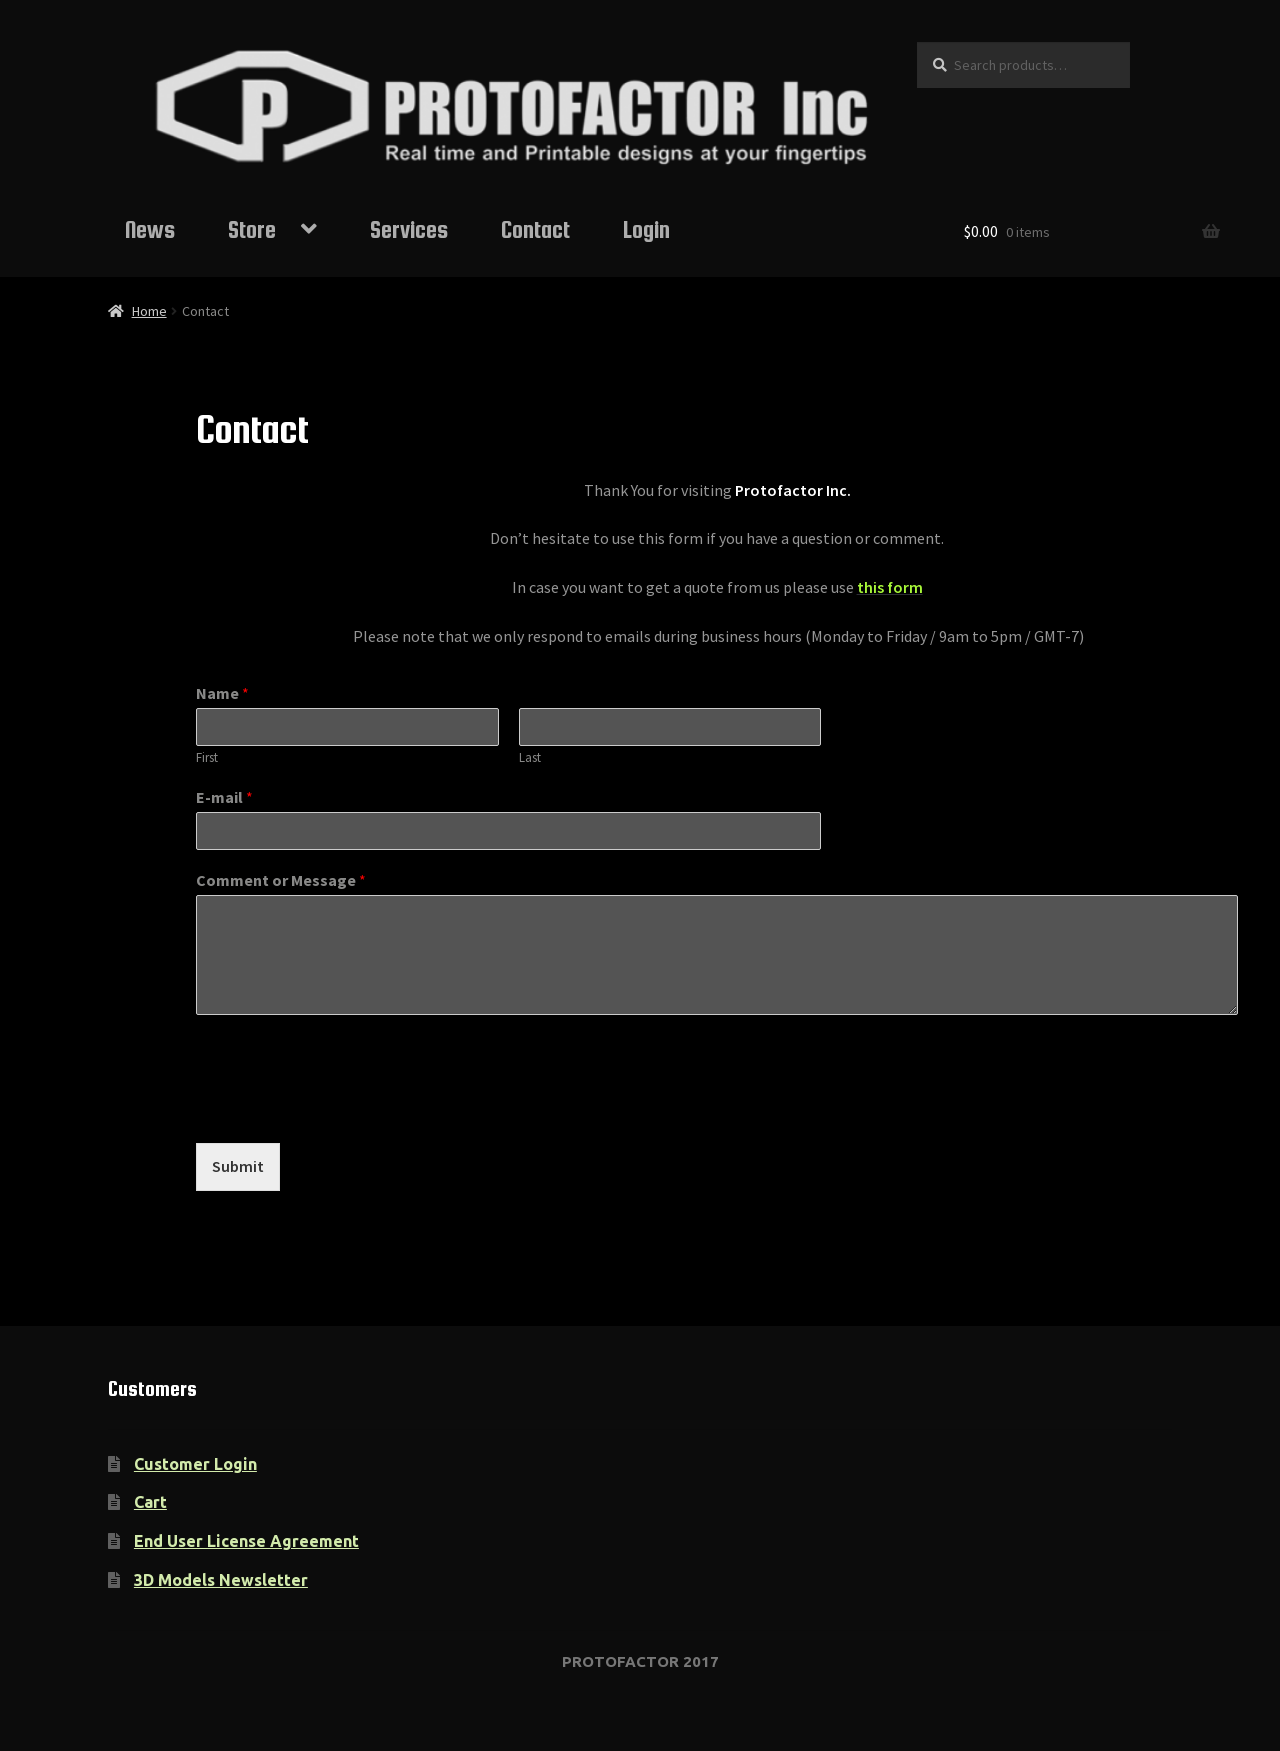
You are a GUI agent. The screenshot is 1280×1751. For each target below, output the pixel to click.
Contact (535, 229)
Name (222, 693)
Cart (150, 1502)
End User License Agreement (246, 1541)
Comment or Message (281, 880)
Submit (238, 1166)
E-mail (224, 797)
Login (646, 229)
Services (409, 229)
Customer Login (195, 1464)
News (150, 229)
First (207, 758)
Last (530, 758)
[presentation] (348, 1110)
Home (149, 311)
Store (252, 229)
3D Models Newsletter (221, 1580)
